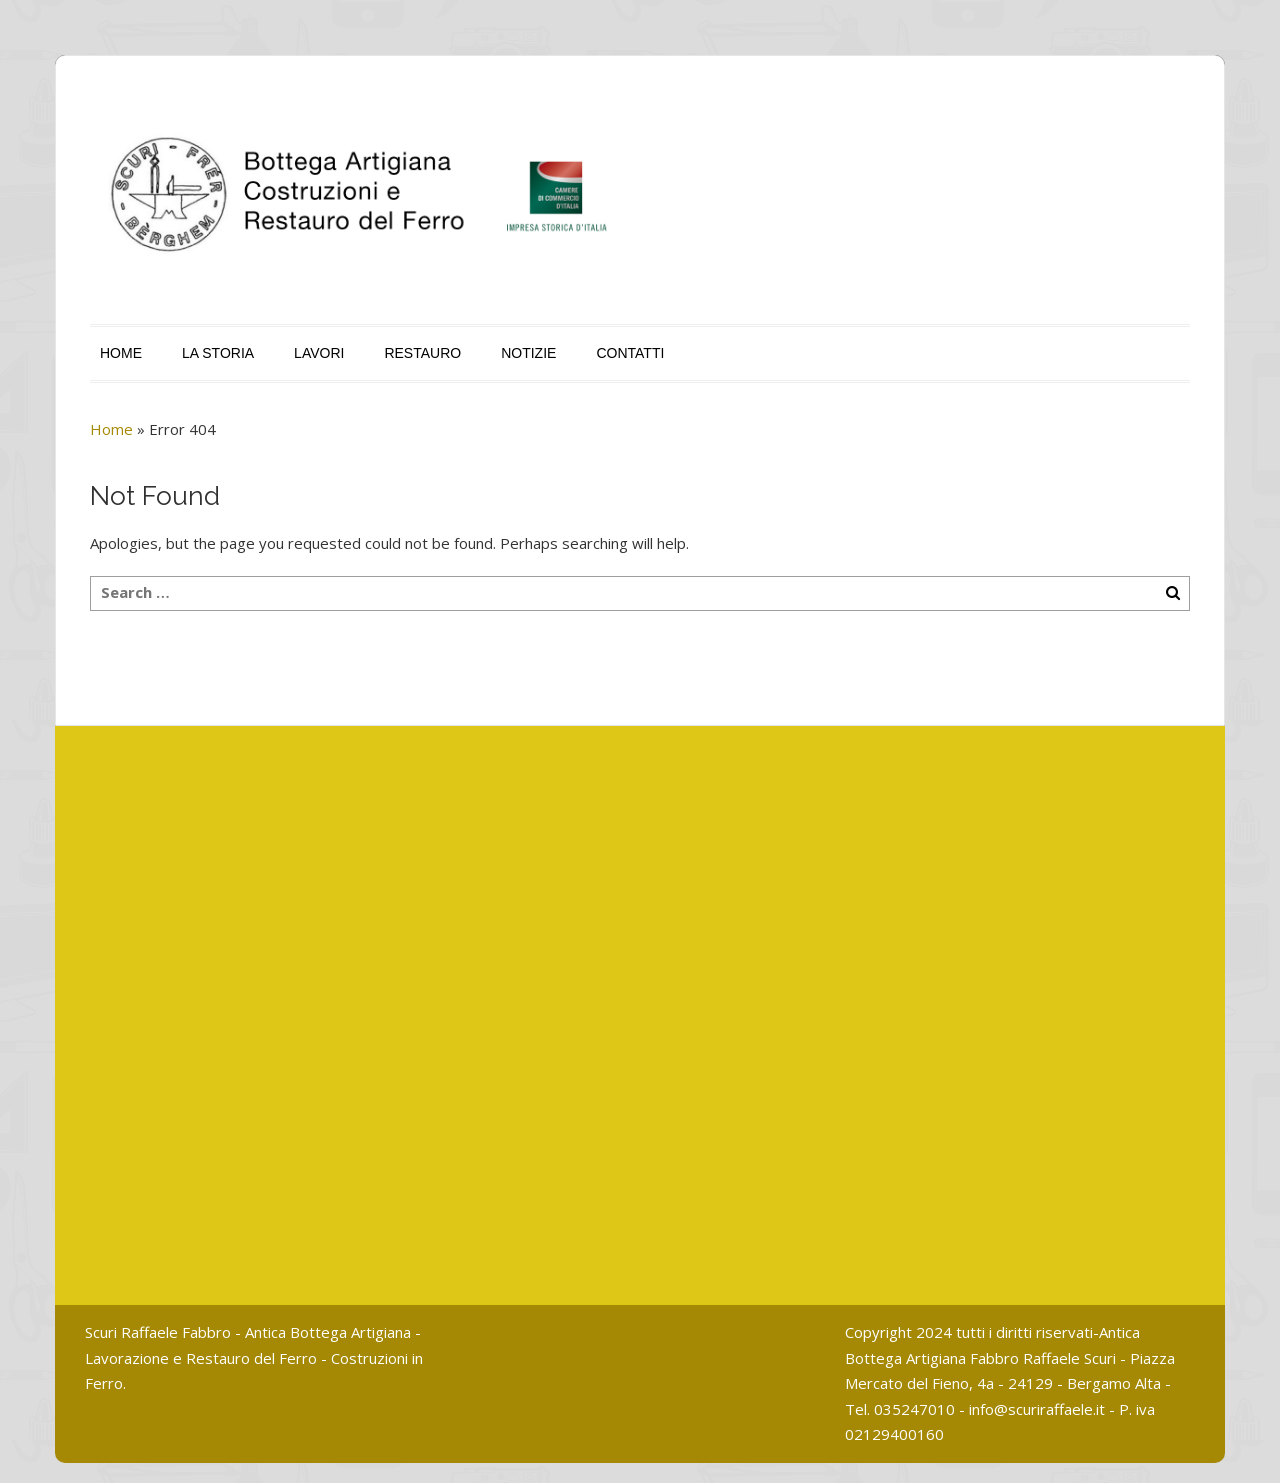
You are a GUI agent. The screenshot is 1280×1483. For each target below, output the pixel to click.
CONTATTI (630, 353)
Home (111, 429)
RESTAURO (422, 353)
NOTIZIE (528, 353)
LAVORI (319, 353)
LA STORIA (218, 353)
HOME (121, 353)
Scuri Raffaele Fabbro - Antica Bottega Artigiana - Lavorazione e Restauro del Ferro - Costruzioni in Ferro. (254, 1357)
